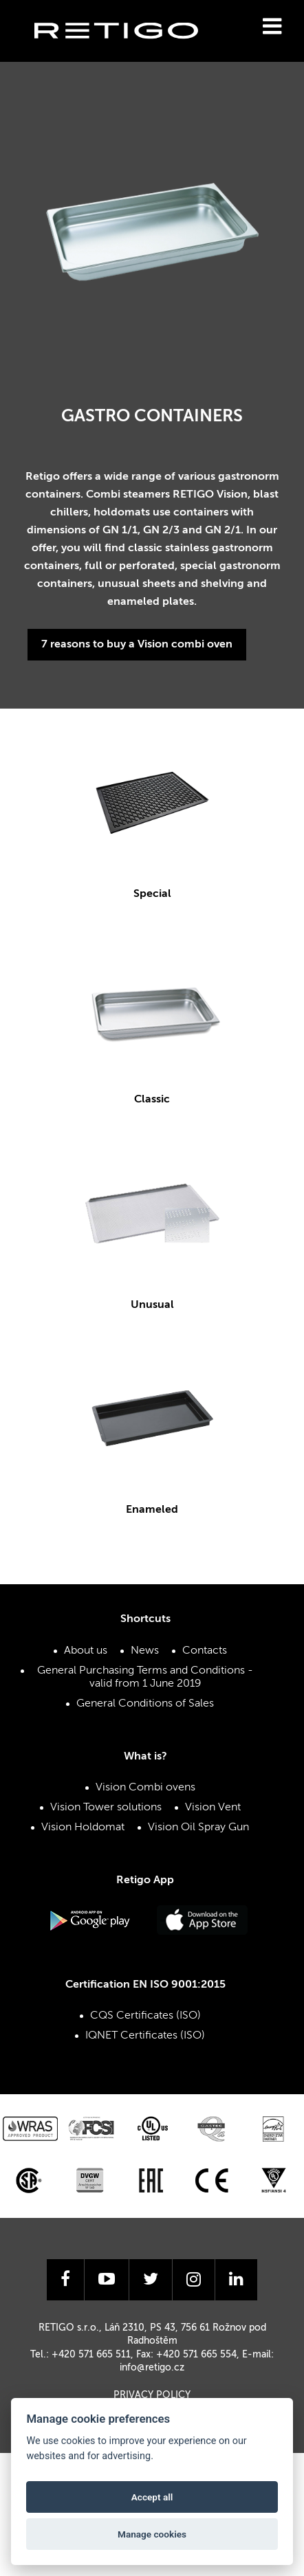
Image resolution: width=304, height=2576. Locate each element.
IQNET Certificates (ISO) (145, 2035)
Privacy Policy (152, 2395)
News (145, 1650)
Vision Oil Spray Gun (198, 1827)
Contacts (204, 1650)
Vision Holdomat (82, 1827)
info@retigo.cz (152, 2368)
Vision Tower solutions (106, 1807)
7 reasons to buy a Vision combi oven (136, 644)
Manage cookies (152, 2534)
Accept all (152, 2496)
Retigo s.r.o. (127, 52)
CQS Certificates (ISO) (145, 2015)
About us (85, 1650)
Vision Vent (213, 1807)
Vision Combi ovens (145, 1787)
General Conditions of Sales (145, 1703)
